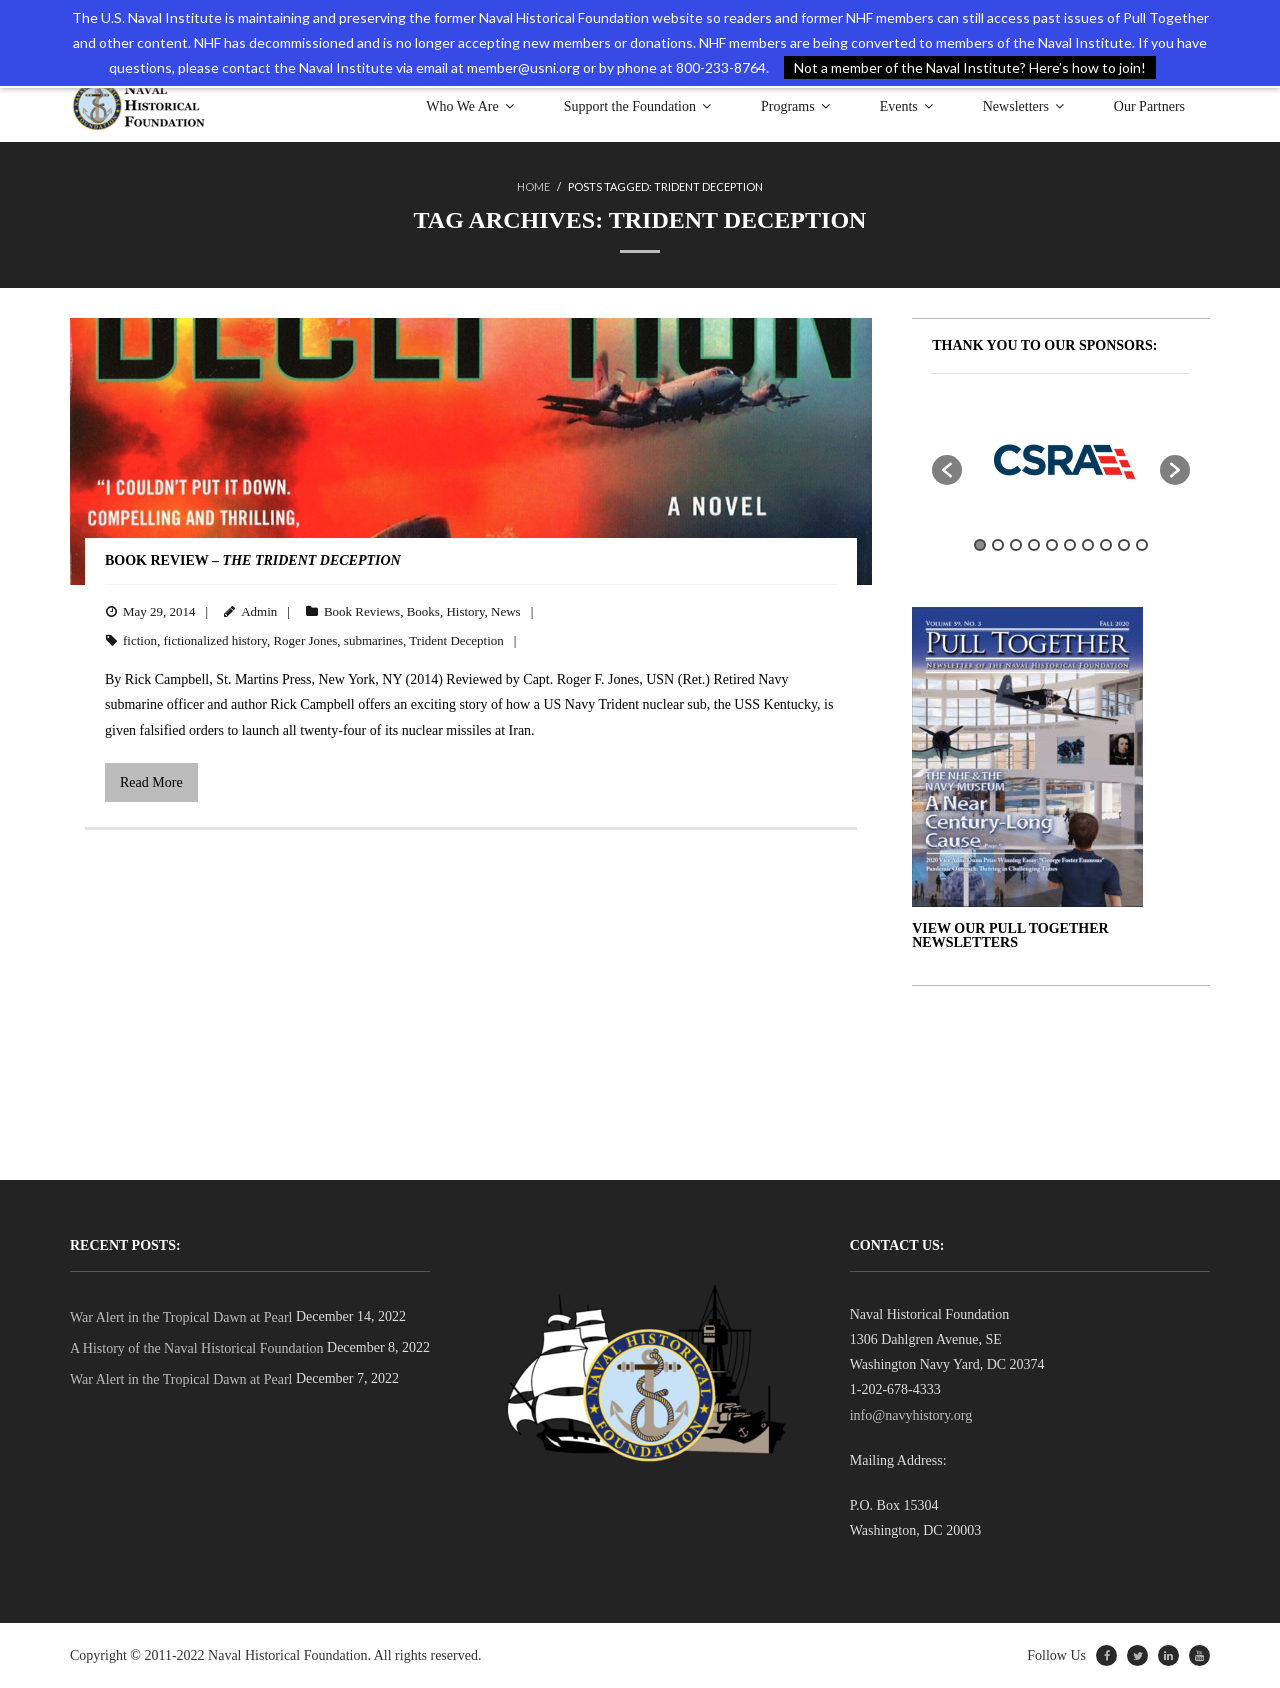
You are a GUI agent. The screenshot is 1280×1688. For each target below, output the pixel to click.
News (506, 611)
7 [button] (1088, 545)
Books (423, 611)
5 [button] (1052, 545)
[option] (1061, 460)
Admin (259, 611)
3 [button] (1016, 545)
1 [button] (980, 545)
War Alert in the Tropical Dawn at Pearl (181, 1317)
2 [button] (998, 545)
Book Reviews (362, 611)
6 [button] (1070, 545)
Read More (151, 782)
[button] (947, 470)
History (465, 611)
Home (533, 186)
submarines (373, 640)
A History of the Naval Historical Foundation (197, 1348)
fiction (140, 640)
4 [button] (1034, 545)
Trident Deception (456, 640)
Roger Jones (305, 640)
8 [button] (1106, 545)
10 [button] (1142, 545)
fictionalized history (215, 640)
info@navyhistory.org (911, 1415)
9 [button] (1124, 545)
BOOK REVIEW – (253, 560)
